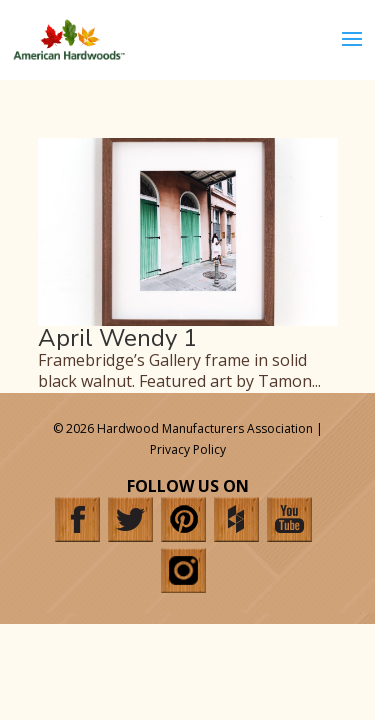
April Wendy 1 (117, 338)
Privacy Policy (188, 449)
